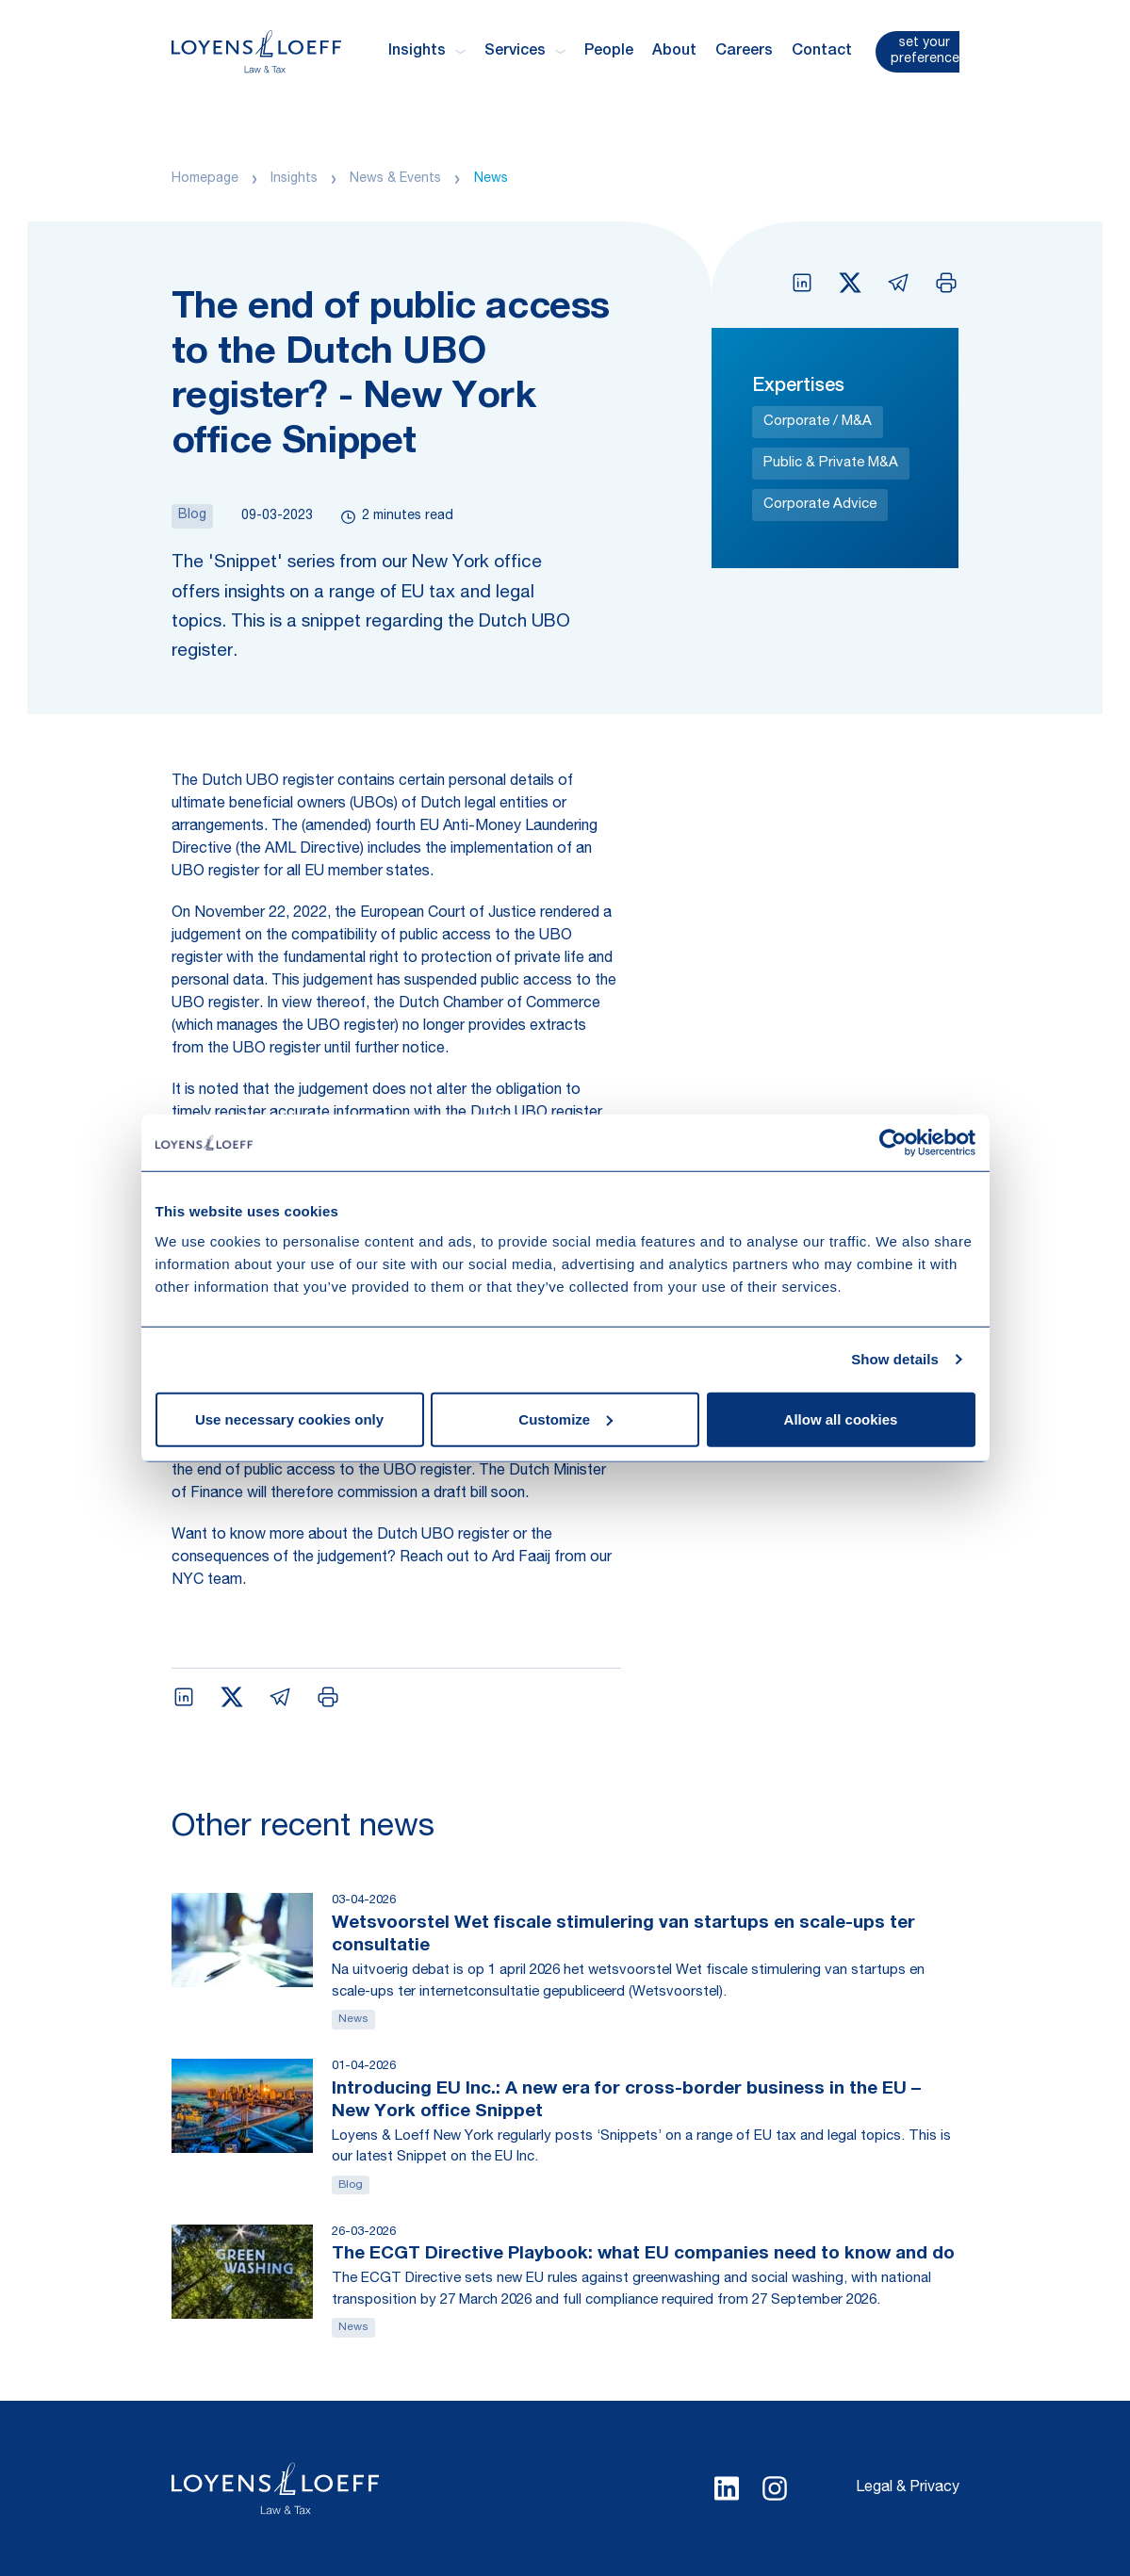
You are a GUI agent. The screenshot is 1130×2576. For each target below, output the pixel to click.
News (491, 179)
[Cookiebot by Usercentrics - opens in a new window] (893, 1143)
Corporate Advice (819, 504)
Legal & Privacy (907, 2488)
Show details (895, 1359)
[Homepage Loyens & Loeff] (256, 51)
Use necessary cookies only (289, 1418)
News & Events (395, 179)
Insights (294, 179)
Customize (565, 1418)
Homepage (205, 179)
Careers (744, 51)
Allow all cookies (841, 1418)
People (608, 51)
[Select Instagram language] (774, 2488)
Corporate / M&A (817, 422)
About (674, 51)
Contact (822, 51)
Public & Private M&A (830, 463)
